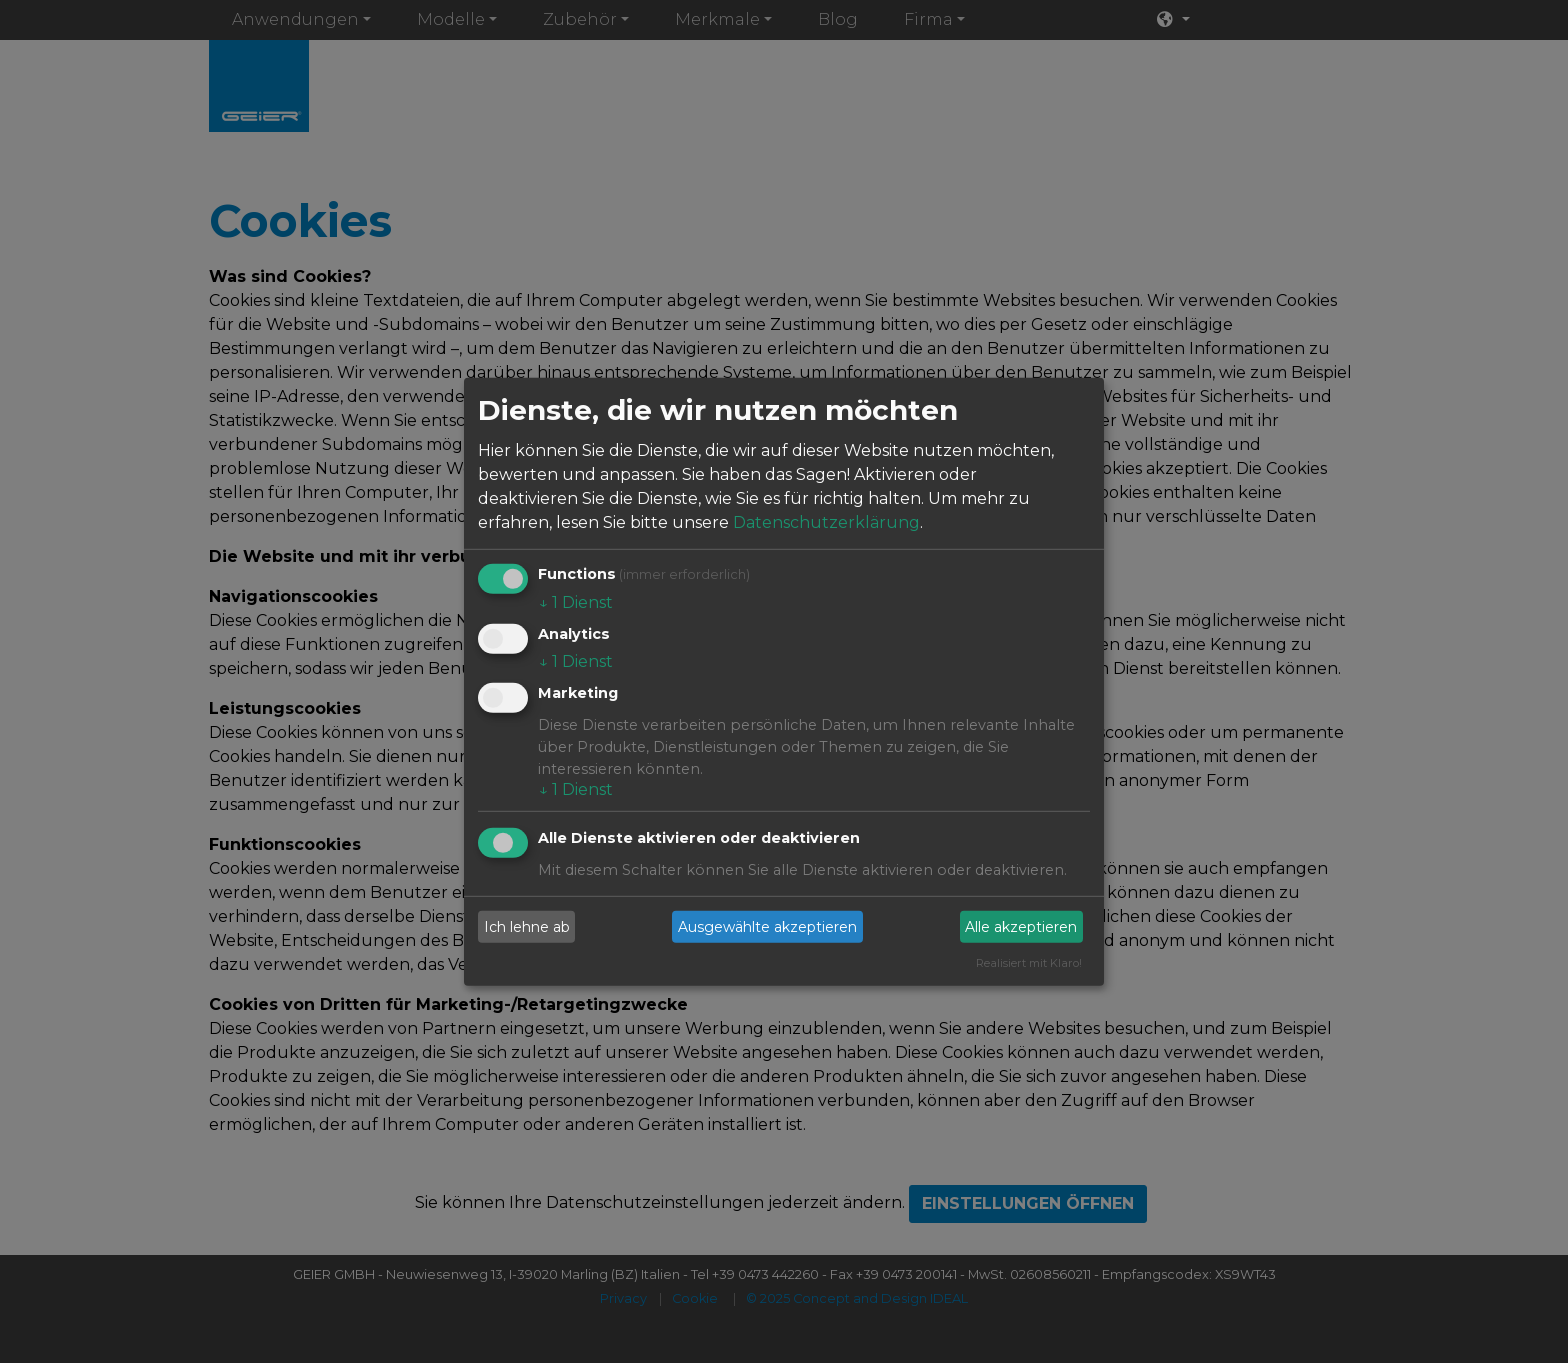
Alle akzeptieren (1021, 926)
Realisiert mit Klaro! (1029, 963)
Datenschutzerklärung (826, 522)
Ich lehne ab (527, 926)
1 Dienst (575, 602)
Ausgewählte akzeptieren (767, 926)
